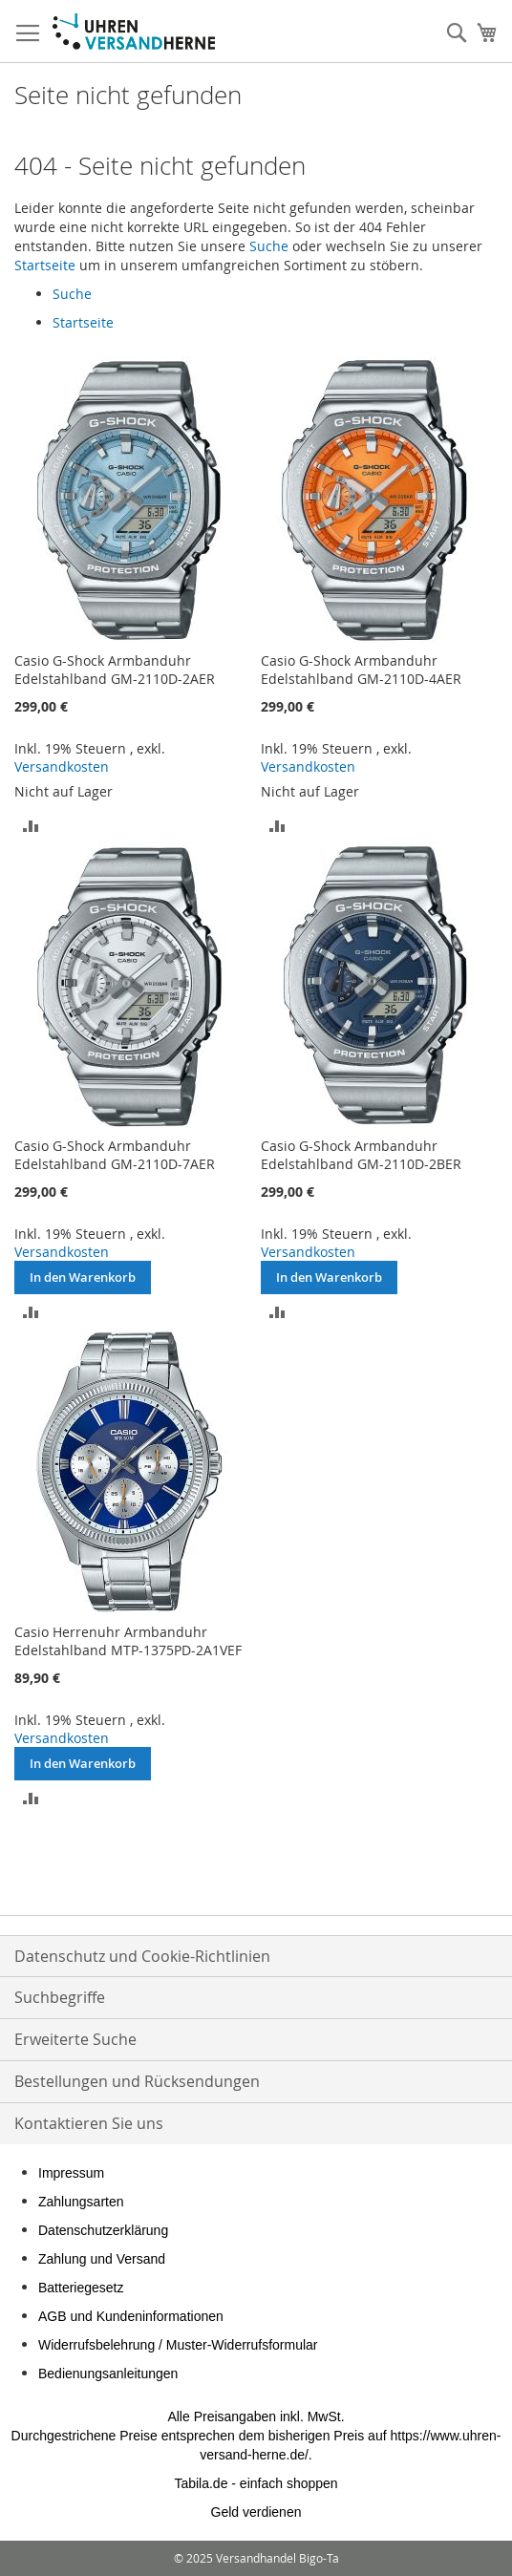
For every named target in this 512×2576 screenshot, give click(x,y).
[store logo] (134, 31)
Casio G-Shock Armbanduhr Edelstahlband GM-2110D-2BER (361, 1155)
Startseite (44, 265)
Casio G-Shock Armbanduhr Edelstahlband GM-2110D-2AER (114, 669)
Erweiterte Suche (75, 2039)
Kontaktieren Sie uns (88, 2123)
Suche (268, 246)
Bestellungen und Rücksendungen (137, 2081)
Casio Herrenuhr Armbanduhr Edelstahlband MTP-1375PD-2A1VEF (128, 1641)
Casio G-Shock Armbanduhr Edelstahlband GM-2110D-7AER (114, 1155)
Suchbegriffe (59, 1997)
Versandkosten (61, 766)
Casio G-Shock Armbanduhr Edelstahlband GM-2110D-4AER (361, 669)
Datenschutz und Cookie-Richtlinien (142, 1956)
